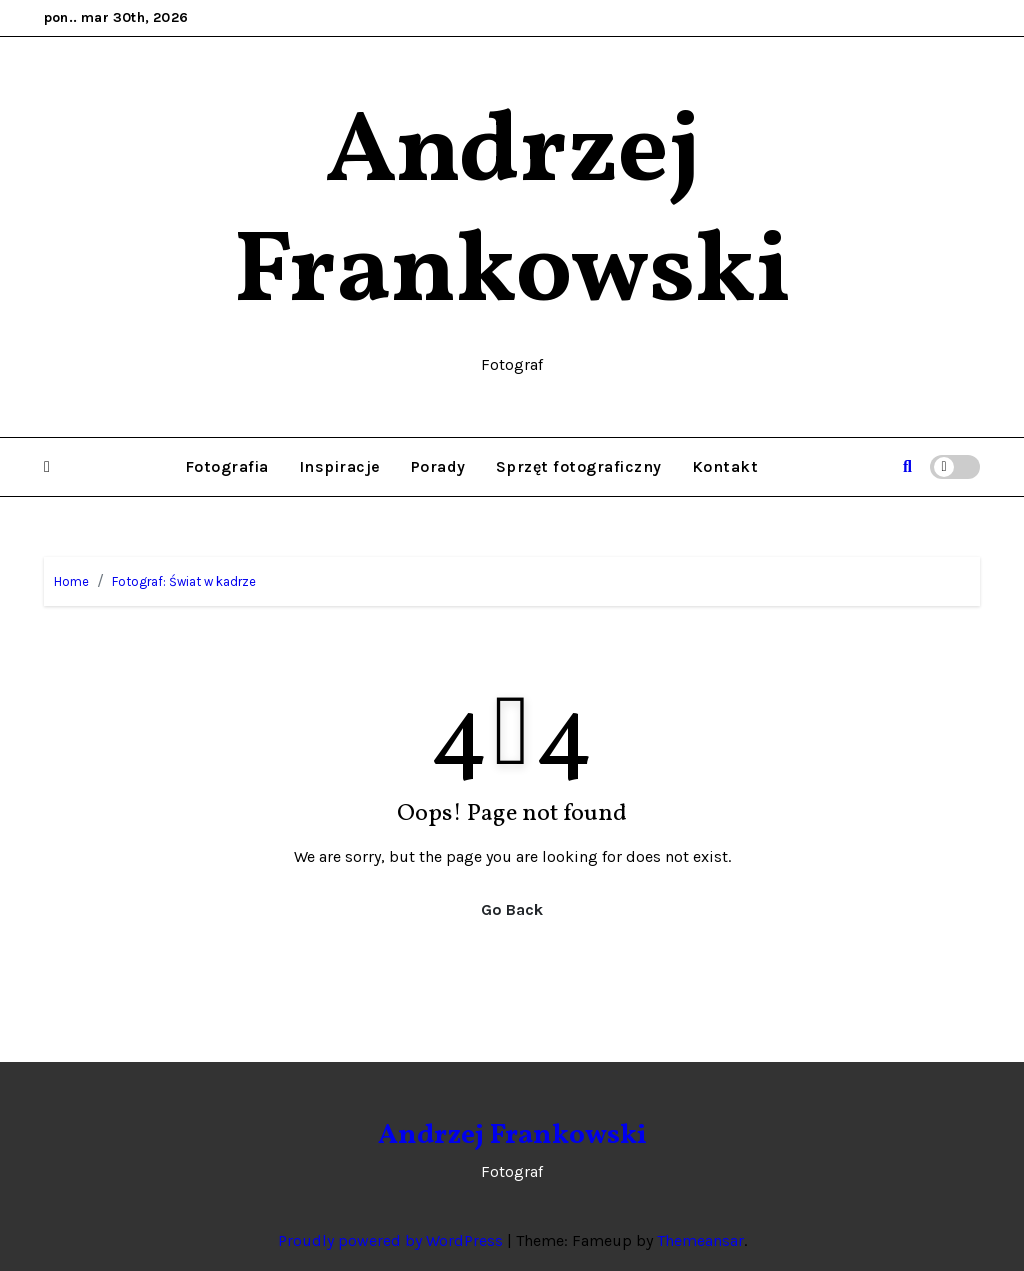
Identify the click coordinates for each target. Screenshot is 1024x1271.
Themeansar (700, 1240)
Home (71, 581)
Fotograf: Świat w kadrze (184, 581)
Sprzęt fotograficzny (579, 466)
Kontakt (725, 466)
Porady (438, 466)
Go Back (512, 909)
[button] (47, 467)
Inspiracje (340, 466)
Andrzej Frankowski (512, 214)
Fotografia (227, 466)
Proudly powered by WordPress (392, 1240)
